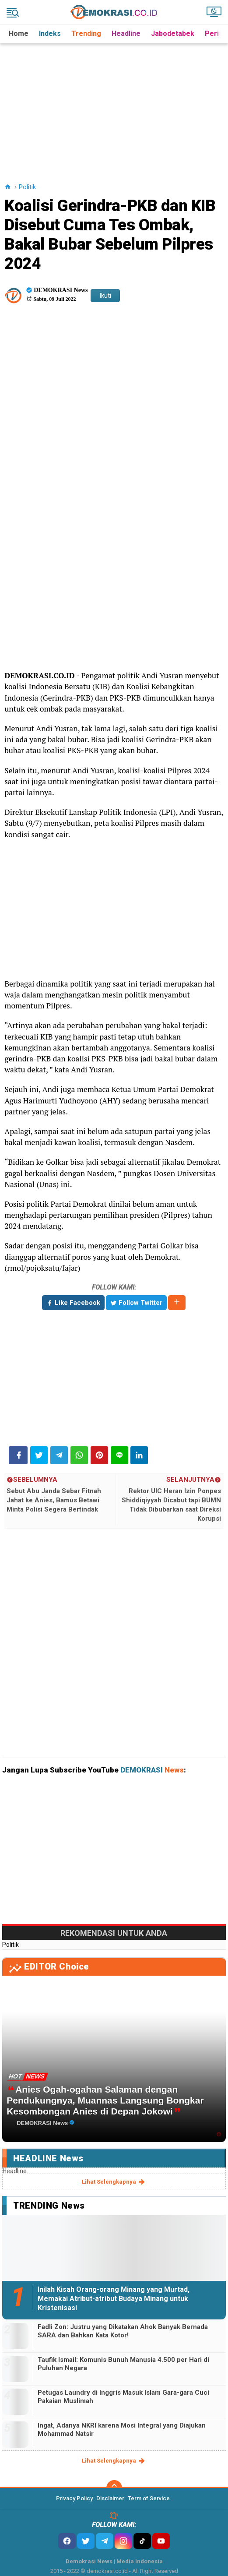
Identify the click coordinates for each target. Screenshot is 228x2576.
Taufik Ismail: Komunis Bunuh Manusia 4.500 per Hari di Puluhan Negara (123, 2364)
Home (18, 33)
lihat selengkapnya (114, 2182)
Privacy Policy (74, 2498)
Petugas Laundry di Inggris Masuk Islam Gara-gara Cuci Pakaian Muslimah (123, 2397)
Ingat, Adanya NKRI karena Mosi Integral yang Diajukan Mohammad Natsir (122, 2429)
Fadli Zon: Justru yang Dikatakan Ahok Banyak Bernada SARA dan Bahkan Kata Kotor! (123, 2331)
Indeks (50, 33)
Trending (86, 33)
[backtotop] (114, 2488)
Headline (126, 33)
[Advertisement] (115, 104)
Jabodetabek (172, 33)
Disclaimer (110, 2498)
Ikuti (105, 296)
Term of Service (149, 2498)
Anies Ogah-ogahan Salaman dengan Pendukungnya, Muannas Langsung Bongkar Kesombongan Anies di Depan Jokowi (105, 2100)
